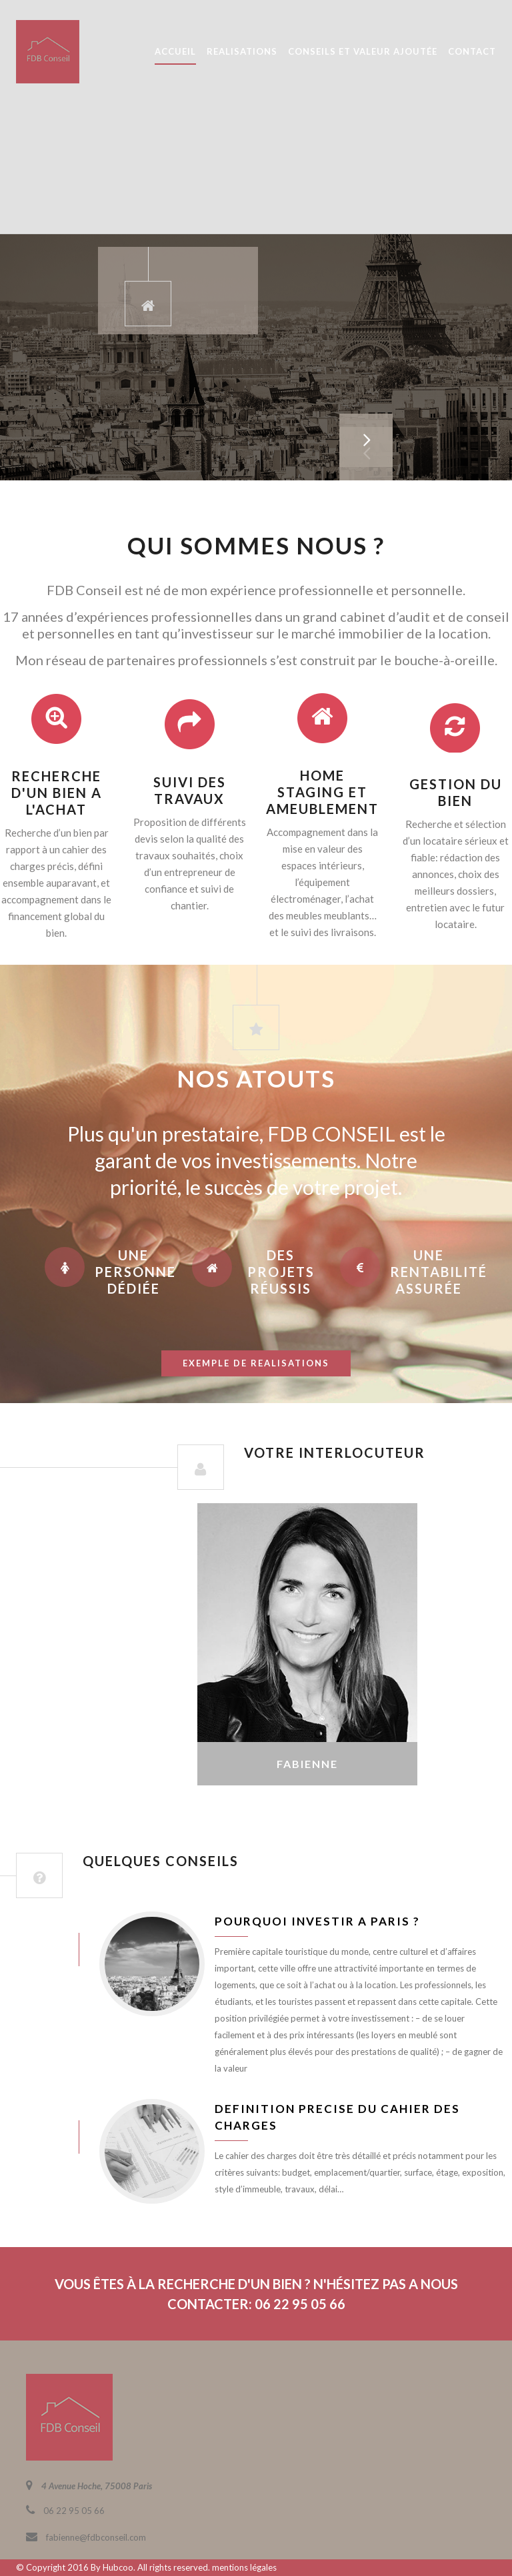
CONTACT (472, 51)
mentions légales (244, 2567)
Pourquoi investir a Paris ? (317, 1921)
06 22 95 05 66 (74, 2510)
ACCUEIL (175, 51)
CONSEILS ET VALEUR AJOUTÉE (362, 51)
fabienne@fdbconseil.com (96, 2537)
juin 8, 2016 (38, 1949)
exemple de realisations (256, 1363)
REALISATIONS (242, 51)
